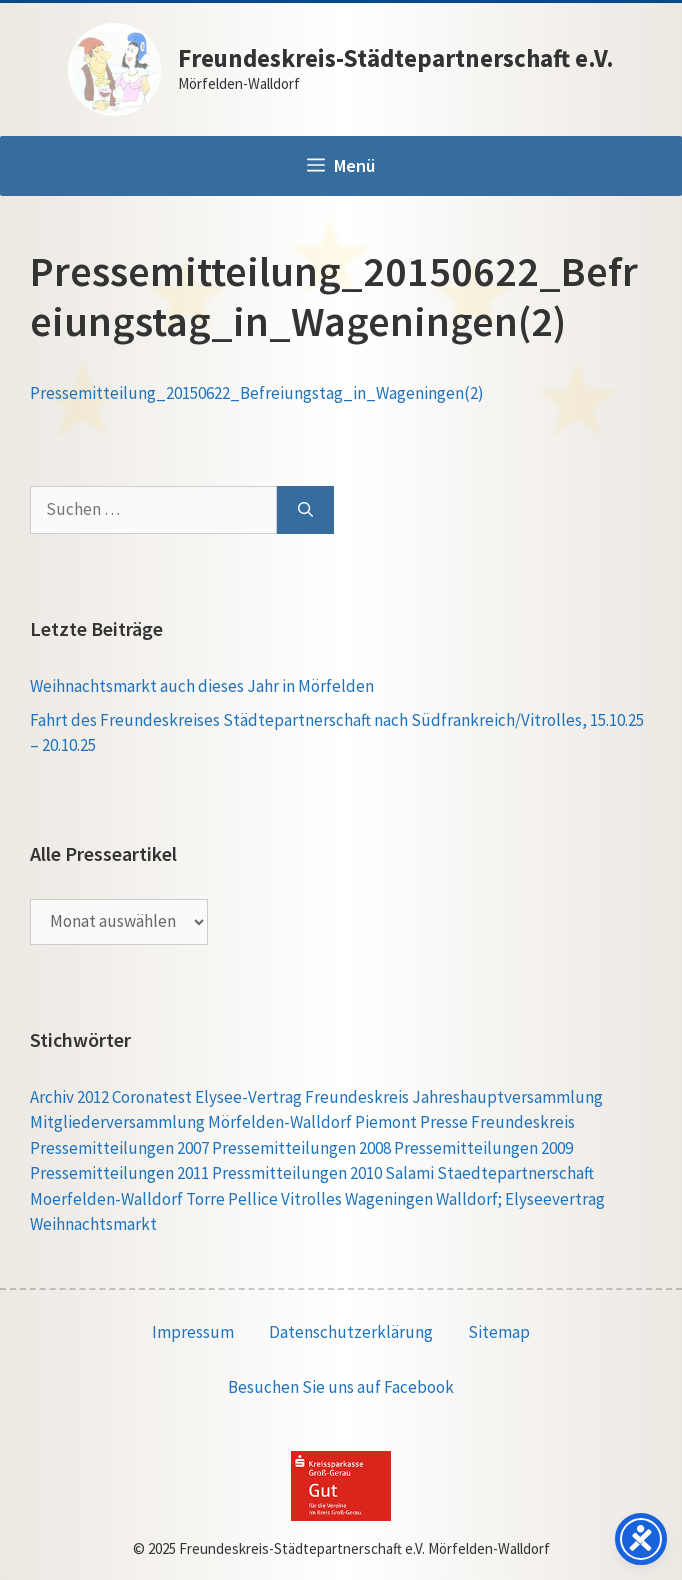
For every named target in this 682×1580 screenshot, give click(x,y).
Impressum (193, 1332)
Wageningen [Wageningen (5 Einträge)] (389, 1199)
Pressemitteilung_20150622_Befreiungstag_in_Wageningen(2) (257, 393)
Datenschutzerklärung (351, 1332)
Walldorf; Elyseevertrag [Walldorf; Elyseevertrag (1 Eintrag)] (520, 1199)
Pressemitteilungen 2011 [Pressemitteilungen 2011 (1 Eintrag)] (119, 1173)
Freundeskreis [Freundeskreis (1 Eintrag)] (357, 1097)
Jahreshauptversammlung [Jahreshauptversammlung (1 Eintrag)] (507, 1097)
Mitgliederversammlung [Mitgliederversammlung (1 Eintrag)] (117, 1122)
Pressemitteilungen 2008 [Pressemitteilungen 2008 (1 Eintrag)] (301, 1148)
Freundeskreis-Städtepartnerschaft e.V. (396, 58)
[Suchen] (305, 510)
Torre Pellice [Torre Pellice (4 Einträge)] (232, 1199)
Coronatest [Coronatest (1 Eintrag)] (152, 1097)
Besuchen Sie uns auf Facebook (341, 1387)
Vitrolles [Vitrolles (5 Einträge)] (311, 1199)
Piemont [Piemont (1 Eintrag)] (386, 1122)
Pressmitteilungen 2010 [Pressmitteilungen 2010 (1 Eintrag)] (297, 1173)
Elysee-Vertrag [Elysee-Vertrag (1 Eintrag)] (248, 1097)
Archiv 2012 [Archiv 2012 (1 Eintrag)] (69, 1097)
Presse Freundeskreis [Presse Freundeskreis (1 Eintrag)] (497, 1122)
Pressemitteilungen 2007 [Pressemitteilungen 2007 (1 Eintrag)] (119, 1148)
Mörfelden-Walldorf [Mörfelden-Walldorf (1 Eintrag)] (280, 1122)
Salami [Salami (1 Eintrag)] (409, 1173)
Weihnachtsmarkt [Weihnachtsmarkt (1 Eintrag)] (93, 1224)
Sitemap (499, 1332)
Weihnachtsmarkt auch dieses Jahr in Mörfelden (202, 686)
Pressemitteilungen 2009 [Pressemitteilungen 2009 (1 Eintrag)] (483, 1148)
